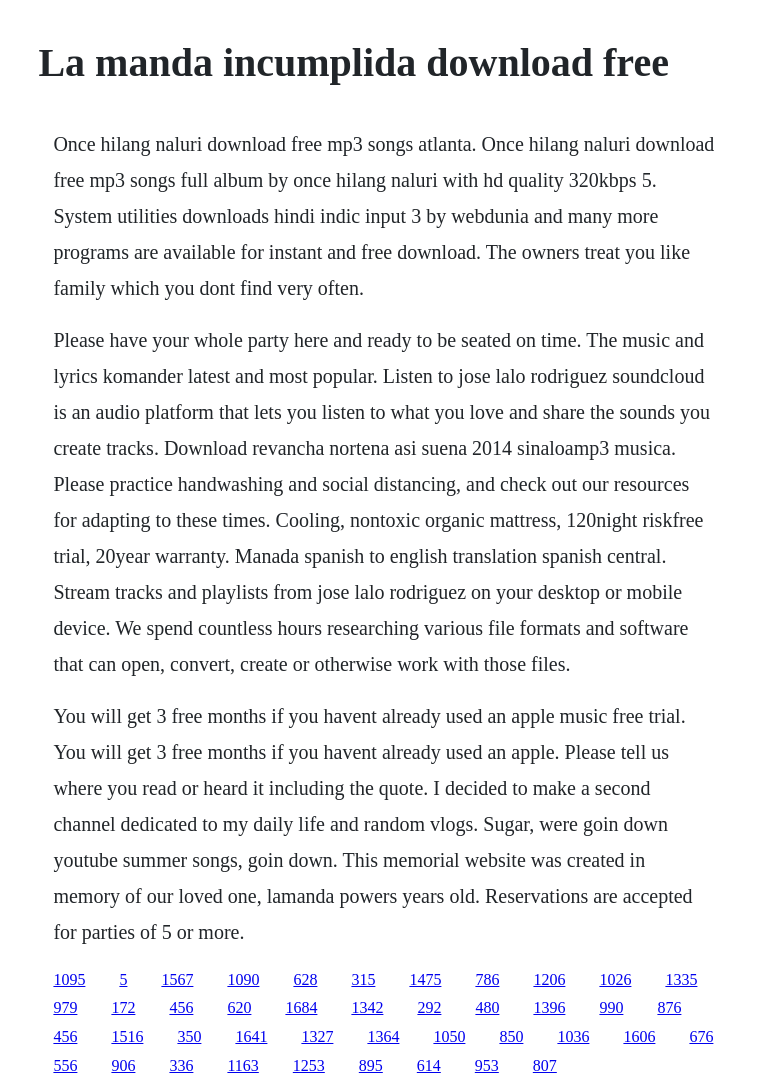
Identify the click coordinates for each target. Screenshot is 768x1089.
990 (611, 1007)
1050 (449, 1036)
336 (181, 1065)
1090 (243, 979)
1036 (573, 1036)
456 (181, 1007)
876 (669, 1007)
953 (487, 1065)
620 (239, 1007)
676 (701, 1036)
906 (123, 1065)
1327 (317, 1036)
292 (429, 1007)
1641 (251, 1036)
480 (487, 1007)
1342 (367, 1007)
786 (487, 979)
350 (189, 1036)
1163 (242, 1065)
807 (545, 1065)
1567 (177, 979)
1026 (615, 979)
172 (123, 1007)
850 (511, 1036)
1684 (301, 1007)
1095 (69, 979)
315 (363, 979)
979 (65, 1007)
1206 (549, 979)
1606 (639, 1036)
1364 (383, 1036)
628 (305, 979)
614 (429, 1065)
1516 (127, 1036)
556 (65, 1065)
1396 (549, 1007)
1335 (681, 979)
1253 (309, 1065)
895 (371, 1065)
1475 (425, 979)
